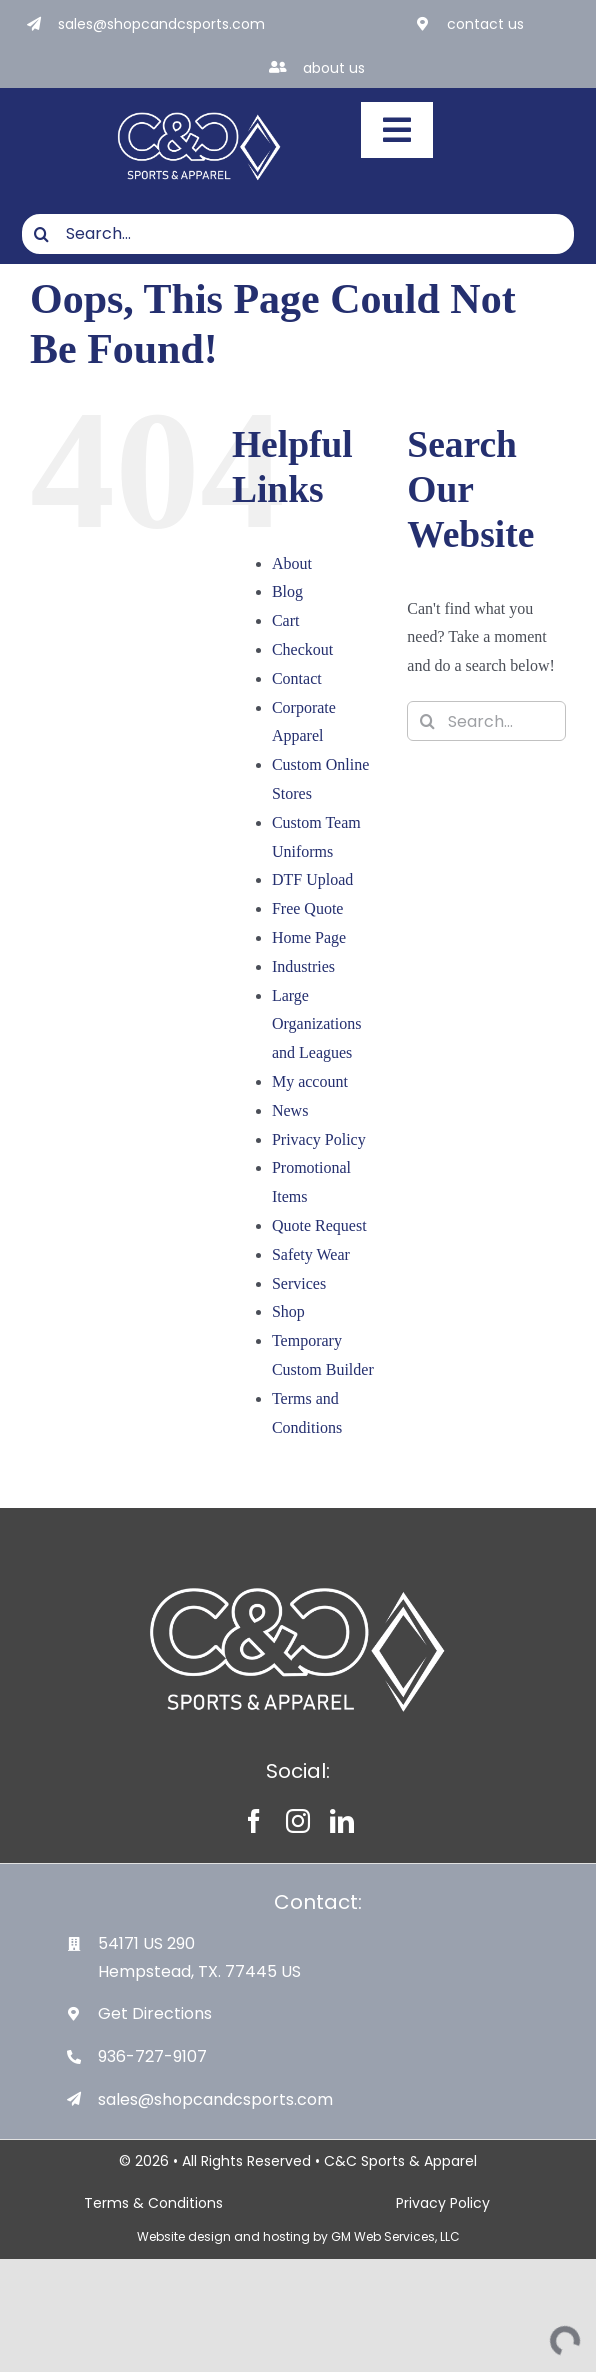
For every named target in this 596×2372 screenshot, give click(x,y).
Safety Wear (311, 1254)
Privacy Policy (319, 1139)
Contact (297, 678)
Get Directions (155, 2013)
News (290, 1110)
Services (299, 1283)
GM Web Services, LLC (395, 2236)
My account (310, 1081)
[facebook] (254, 1821)
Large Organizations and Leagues (316, 1024)
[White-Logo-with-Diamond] (199, 109)
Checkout (302, 649)
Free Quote (308, 908)
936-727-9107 (152, 2056)
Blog (287, 591)
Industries (303, 966)
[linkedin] (342, 1821)
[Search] (42, 234)
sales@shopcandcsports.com (161, 24)
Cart (286, 620)
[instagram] (298, 1821)
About (292, 563)
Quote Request (319, 1225)
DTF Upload (312, 879)
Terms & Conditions (153, 2203)
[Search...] (298, 234)
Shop (288, 1311)
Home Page (309, 937)
